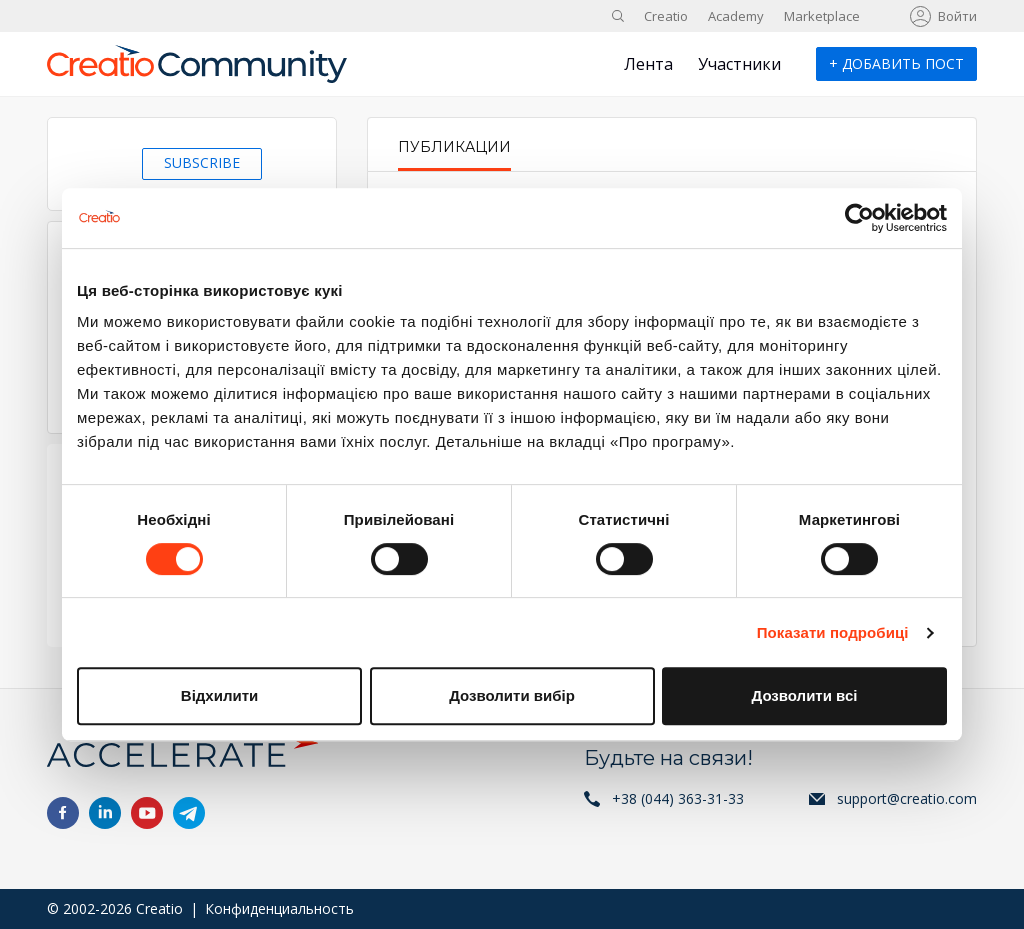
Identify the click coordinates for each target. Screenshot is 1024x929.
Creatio (666, 16)
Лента (648, 64)
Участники (739, 64)
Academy (736, 16)
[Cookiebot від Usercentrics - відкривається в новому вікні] (859, 218)
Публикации (454, 147)
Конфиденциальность (279, 908)
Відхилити (219, 695)
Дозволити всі (805, 695)
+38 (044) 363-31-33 (678, 798)
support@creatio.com (907, 798)
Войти (957, 16)
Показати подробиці (833, 632)
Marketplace (822, 16)
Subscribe (202, 162)
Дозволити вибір (512, 695)
